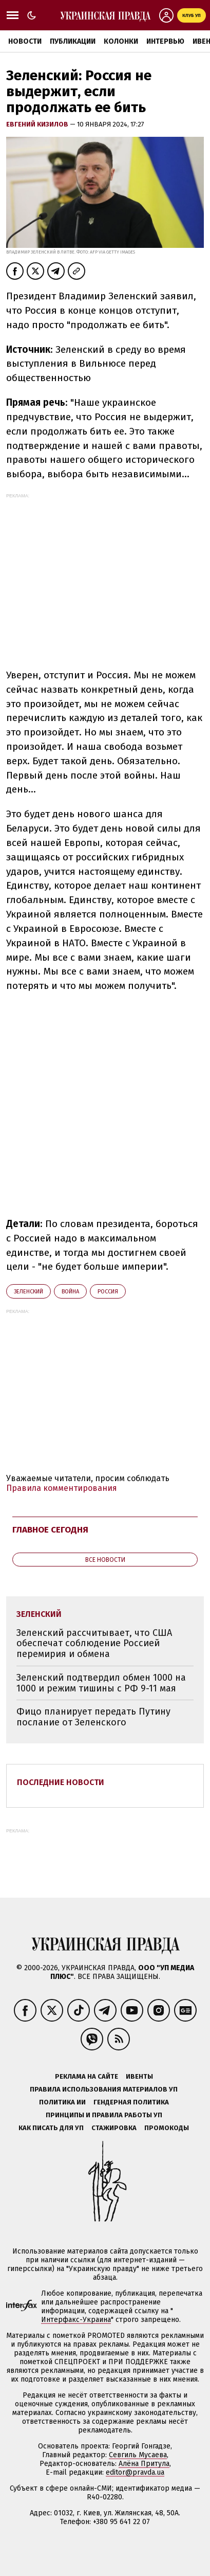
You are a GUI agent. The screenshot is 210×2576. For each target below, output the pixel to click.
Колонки (121, 41)
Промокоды (166, 2128)
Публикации (73, 41)
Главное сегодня (50, 1529)
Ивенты (139, 2076)
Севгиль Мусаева (138, 2455)
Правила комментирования (61, 1488)
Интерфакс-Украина (76, 2319)
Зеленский (28, 1291)
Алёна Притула (144, 2463)
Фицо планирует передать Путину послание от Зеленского (93, 1717)
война (70, 1291)
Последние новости (60, 1782)
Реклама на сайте (86, 2076)
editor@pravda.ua (135, 2472)
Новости (25, 41)
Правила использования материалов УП (104, 2089)
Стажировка (114, 2128)
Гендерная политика (131, 2102)
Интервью (165, 41)
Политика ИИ (62, 2102)
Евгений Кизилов (38, 124)
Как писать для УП (51, 2128)
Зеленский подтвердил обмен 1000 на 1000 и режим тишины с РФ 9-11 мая (101, 1683)
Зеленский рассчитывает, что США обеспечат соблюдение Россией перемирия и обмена (94, 1643)
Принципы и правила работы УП (104, 2115)
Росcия (108, 1291)
